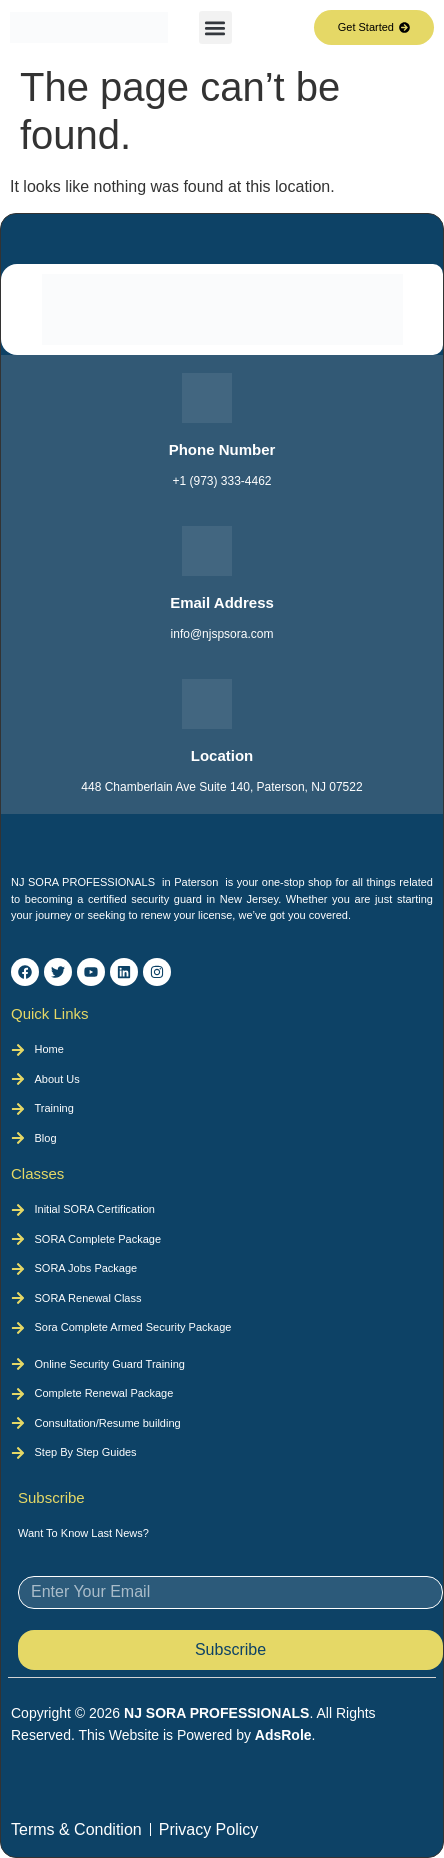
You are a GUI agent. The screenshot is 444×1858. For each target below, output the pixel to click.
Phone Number (222, 449)
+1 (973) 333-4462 (221, 481)
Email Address (222, 602)
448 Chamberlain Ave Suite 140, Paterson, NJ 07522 (221, 787)
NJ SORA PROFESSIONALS (216, 1713)
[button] (215, 27)
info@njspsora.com (222, 634)
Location (222, 755)
